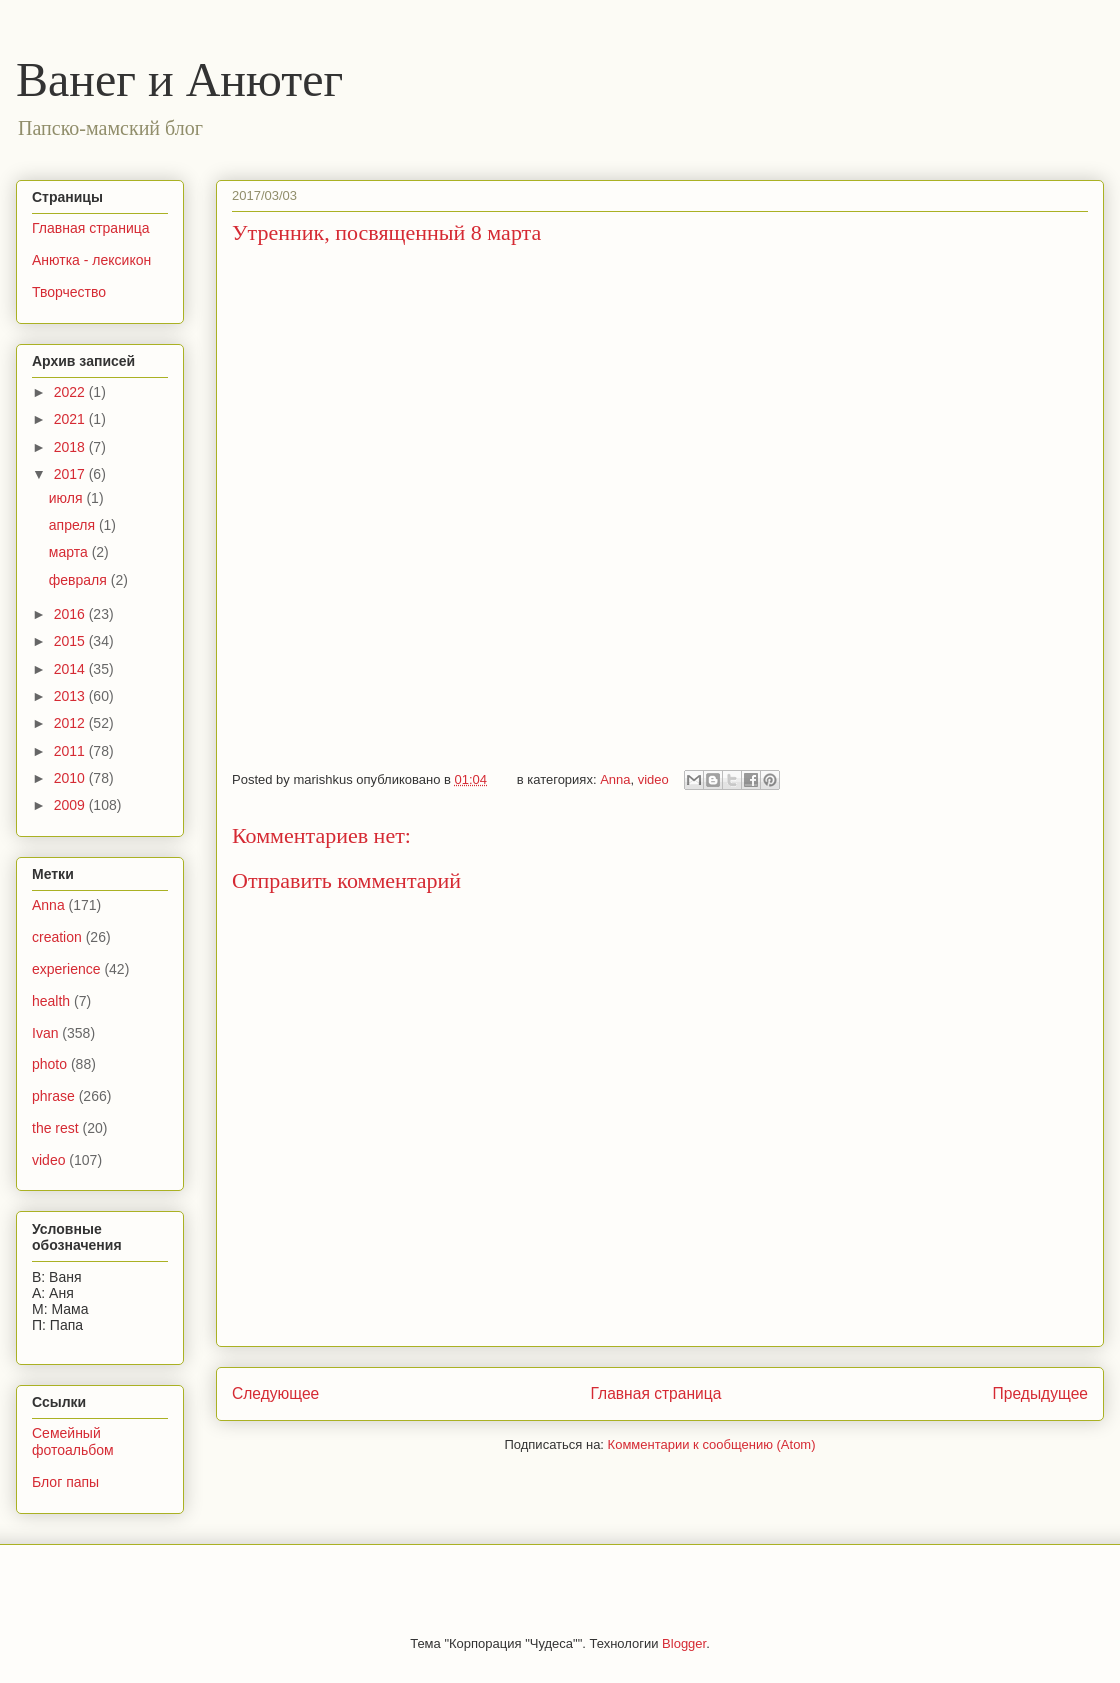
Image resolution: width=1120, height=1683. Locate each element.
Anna (615, 779)
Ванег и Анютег (179, 79)
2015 (71, 641)
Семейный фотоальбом (73, 1441)
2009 (71, 805)
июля (68, 498)
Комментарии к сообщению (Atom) (712, 1444)
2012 (71, 723)
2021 (71, 419)
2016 (71, 614)
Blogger (684, 1643)
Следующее (275, 1393)
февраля (80, 580)
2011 (71, 751)
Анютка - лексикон (91, 260)
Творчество (69, 292)
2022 (71, 392)
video (653, 779)
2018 (71, 447)
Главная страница (655, 1393)
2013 (71, 696)
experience (66, 969)
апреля (74, 525)
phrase (53, 1096)
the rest (55, 1128)
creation (57, 937)
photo (49, 1064)
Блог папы (65, 1482)
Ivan (45, 1033)
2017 (71, 474)
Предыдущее (1040, 1393)
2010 (71, 778)
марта (70, 552)
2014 (71, 669)
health (51, 1001)
